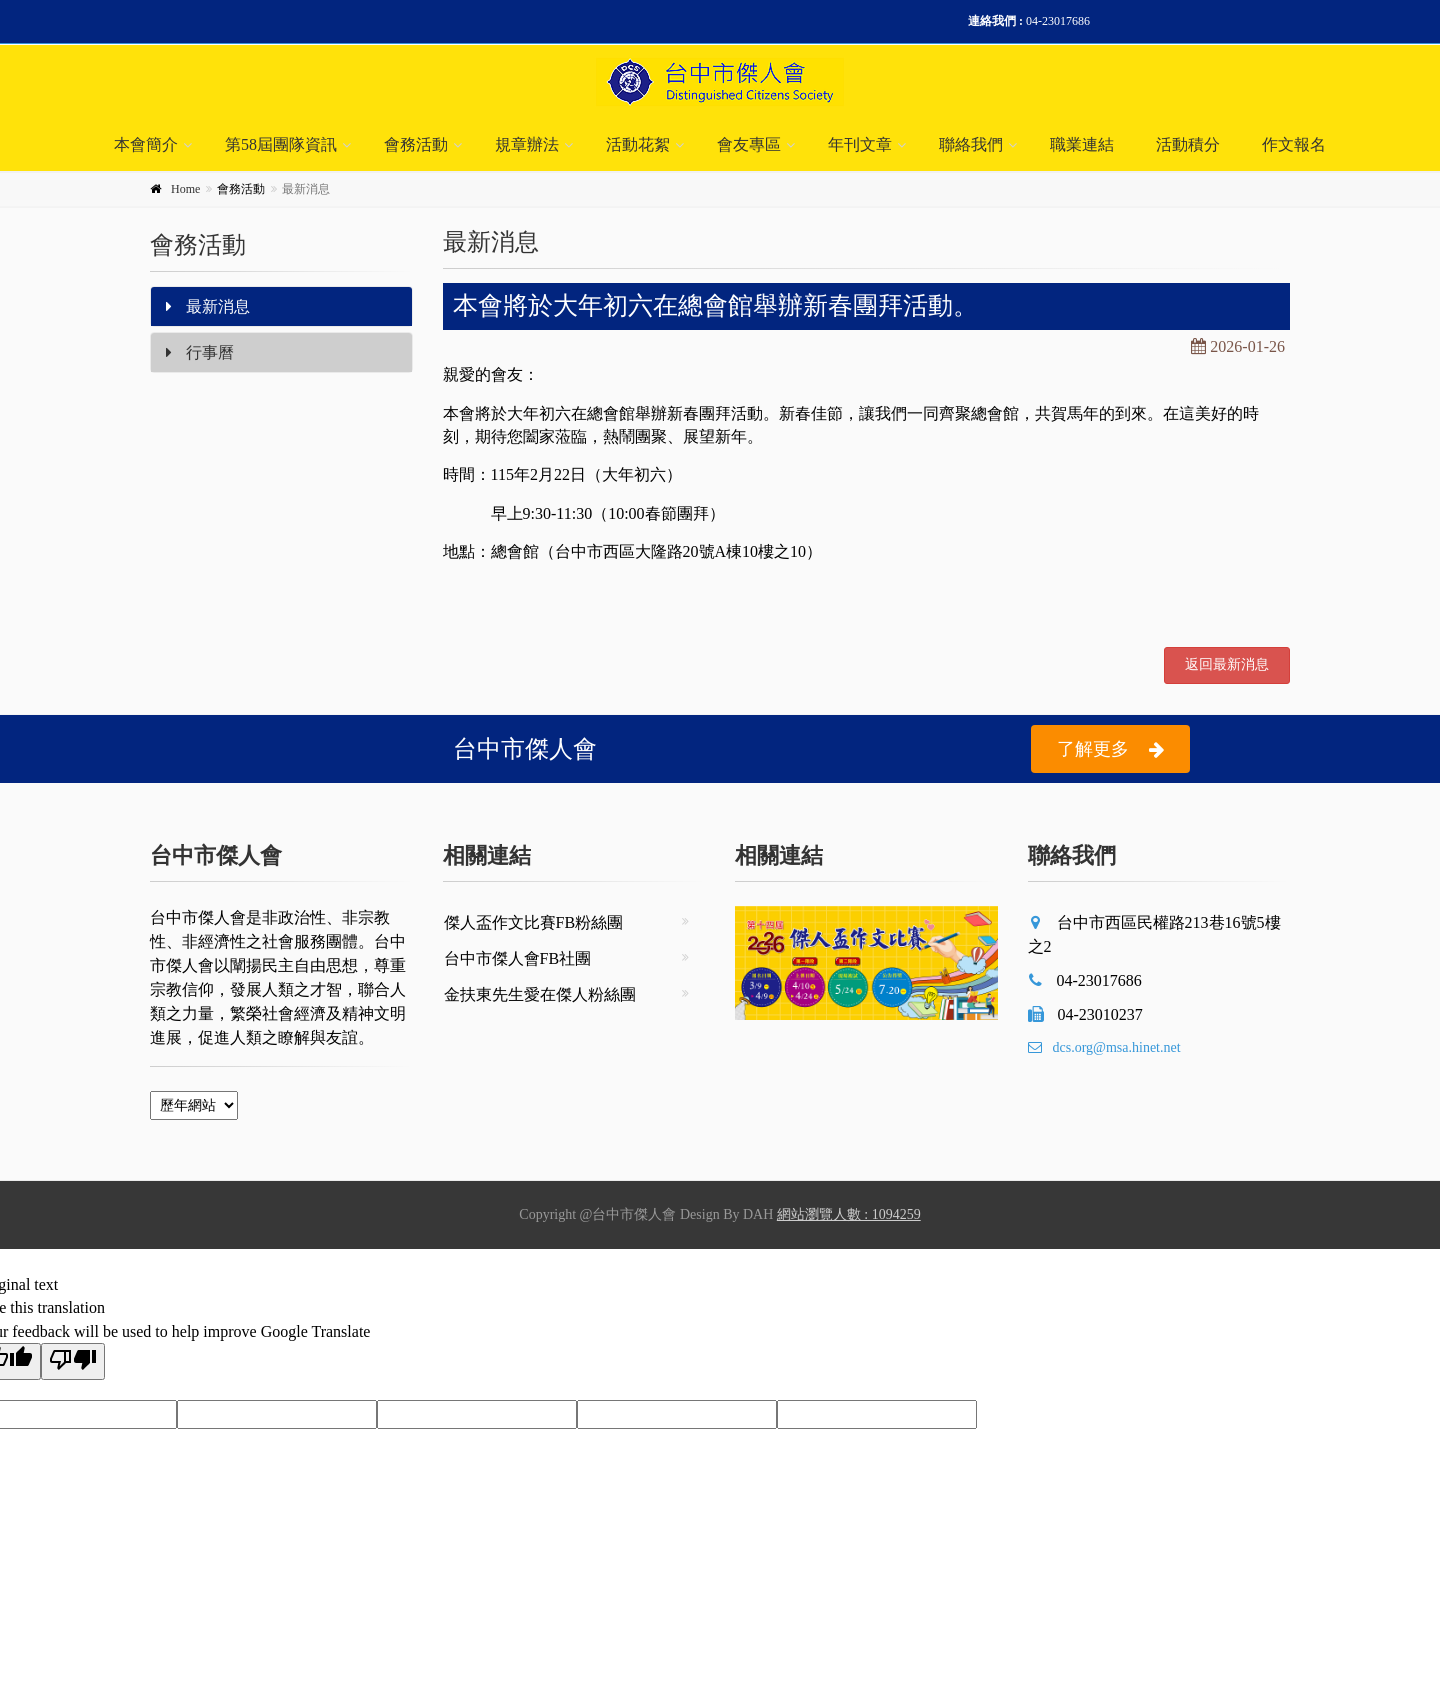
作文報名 (1294, 144)
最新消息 (208, 306)
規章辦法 (527, 144)
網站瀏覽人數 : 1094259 (849, 1214)
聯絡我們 (971, 144)
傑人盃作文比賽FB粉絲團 (534, 922)
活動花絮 (638, 144)
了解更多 (1110, 749)
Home (185, 189)
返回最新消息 (1227, 664)
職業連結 (1082, 144)
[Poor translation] (73, 1361)
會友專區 (749, 144)
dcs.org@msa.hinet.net (1104, 1047)
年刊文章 (860, 144)
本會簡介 (146, 144)
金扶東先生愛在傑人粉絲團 (540, 994)
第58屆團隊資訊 (281, 144)
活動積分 (1188, 144)
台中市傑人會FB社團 (518, 958)
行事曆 (200, 352)
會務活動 (416, 144)
